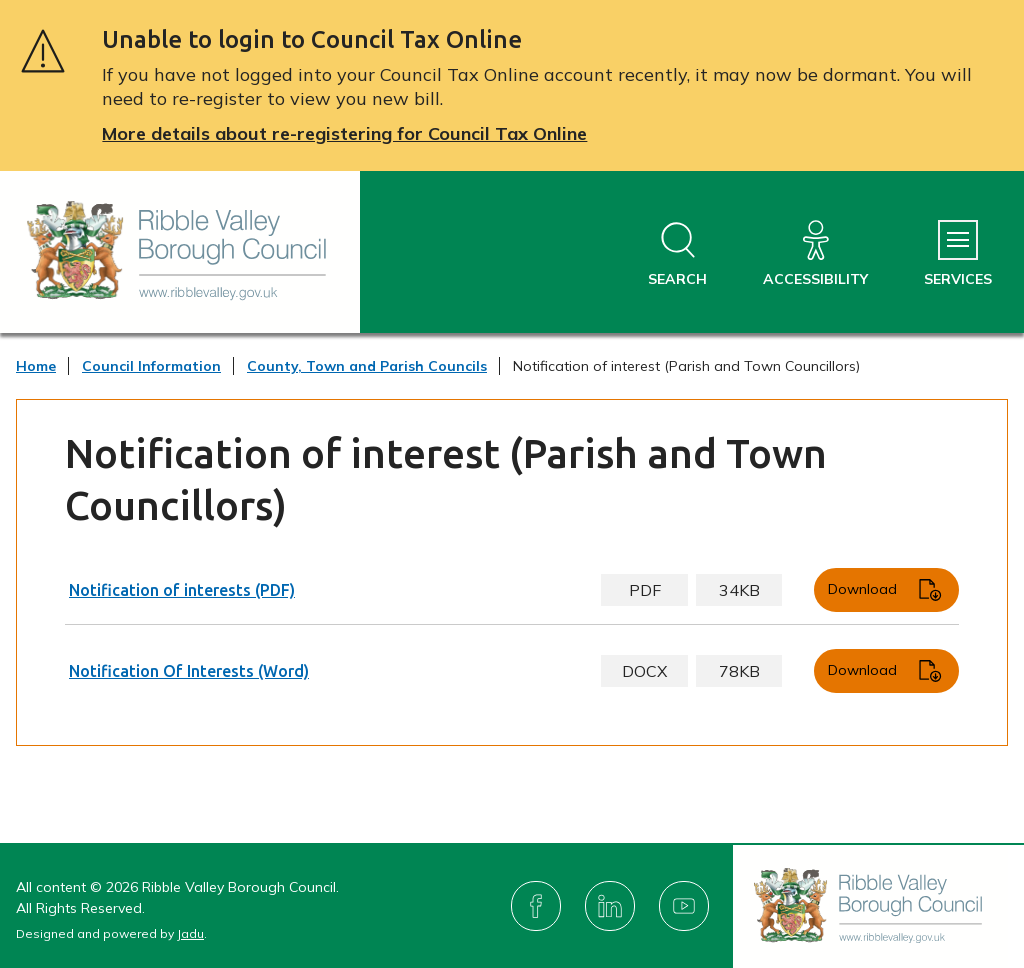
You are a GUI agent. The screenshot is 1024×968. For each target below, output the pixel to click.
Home (36, 366)
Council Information (151, 366)
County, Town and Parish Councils (367, 366)
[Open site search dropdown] (677, 254)
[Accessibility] (815, 254)
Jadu (190, 933)
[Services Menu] (958, 254)
